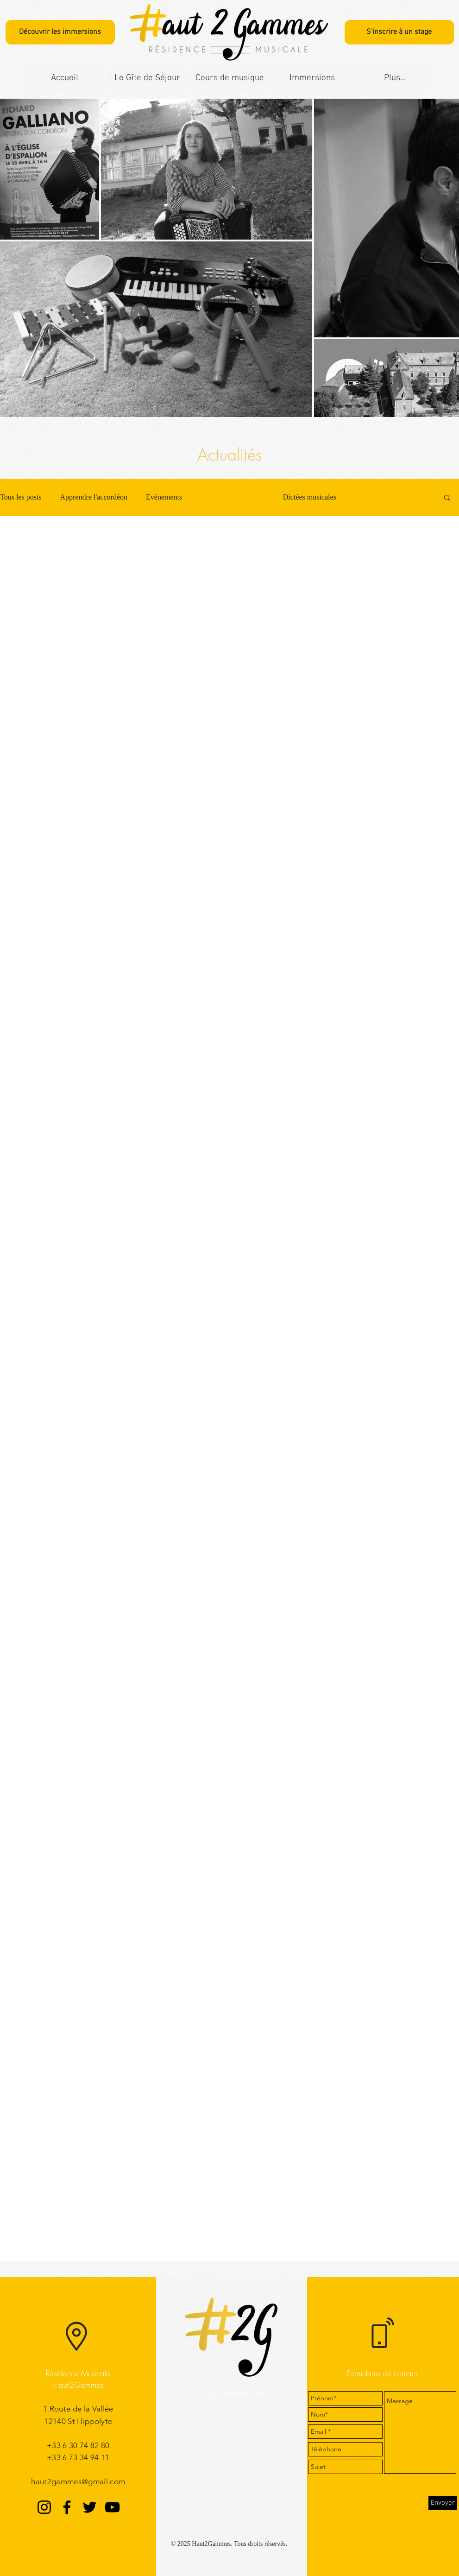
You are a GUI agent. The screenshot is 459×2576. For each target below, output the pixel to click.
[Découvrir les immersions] (60, 32)
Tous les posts (21, 497)
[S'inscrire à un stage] (399, 32)
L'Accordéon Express (232, 497)
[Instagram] (44, 2507)
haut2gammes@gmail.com (78, 2481)
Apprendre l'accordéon (93, 497)
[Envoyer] (442, 2503)
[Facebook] (67, 2507)
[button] (147, 78)
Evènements (164, 497)
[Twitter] (90, 2507)
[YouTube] (112, 2507)
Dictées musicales (309, 497)
